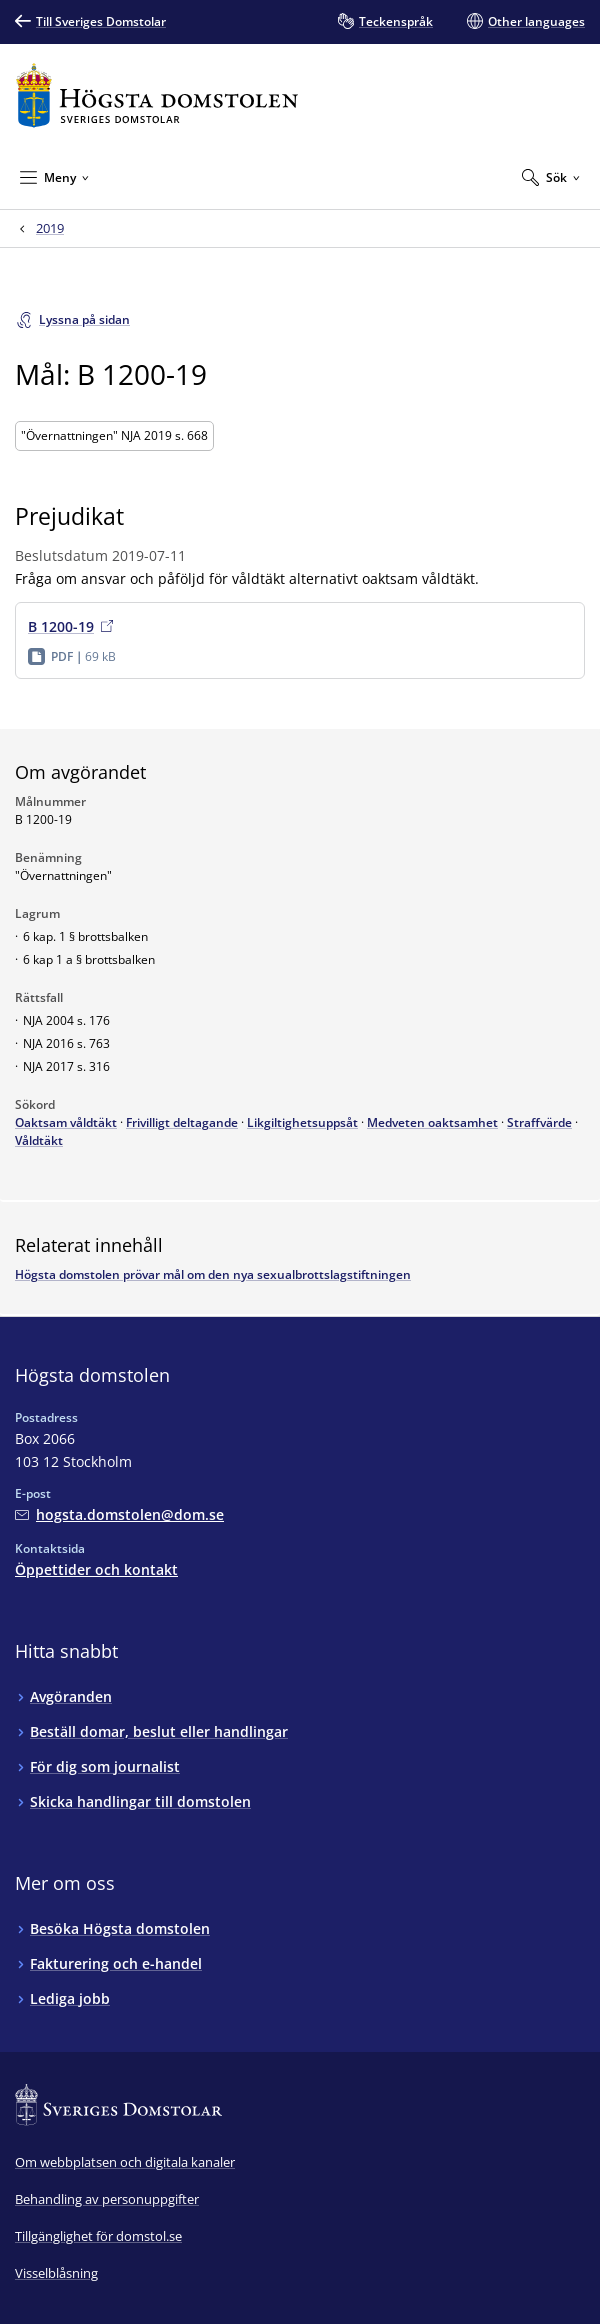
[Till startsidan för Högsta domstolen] (157, 95)
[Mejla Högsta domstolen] (119, 1514)
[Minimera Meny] (54, 177)
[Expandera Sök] (551, 177)
